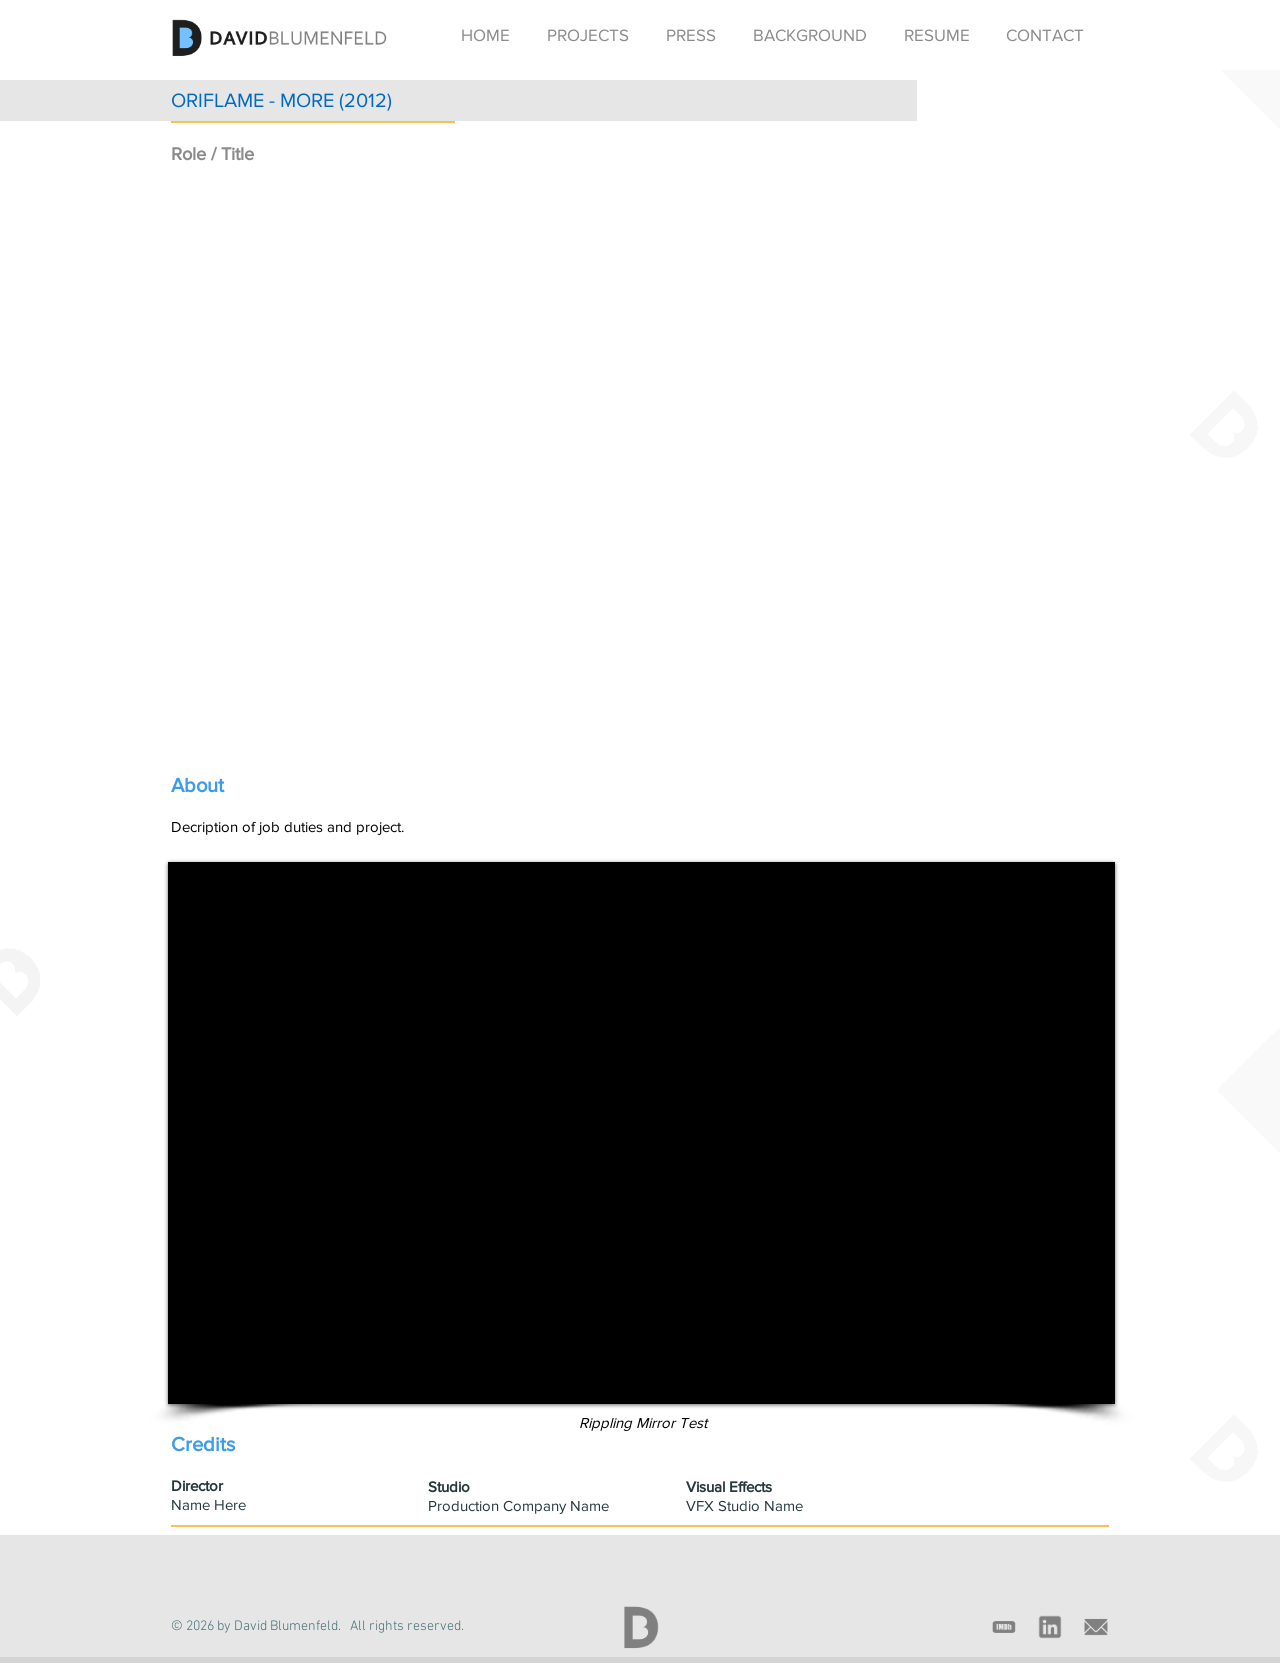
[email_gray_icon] (1096, 1627)
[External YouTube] (643, 468)
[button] (587, 35)
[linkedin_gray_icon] (1050, 1627)
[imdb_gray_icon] (1004, 1627)
